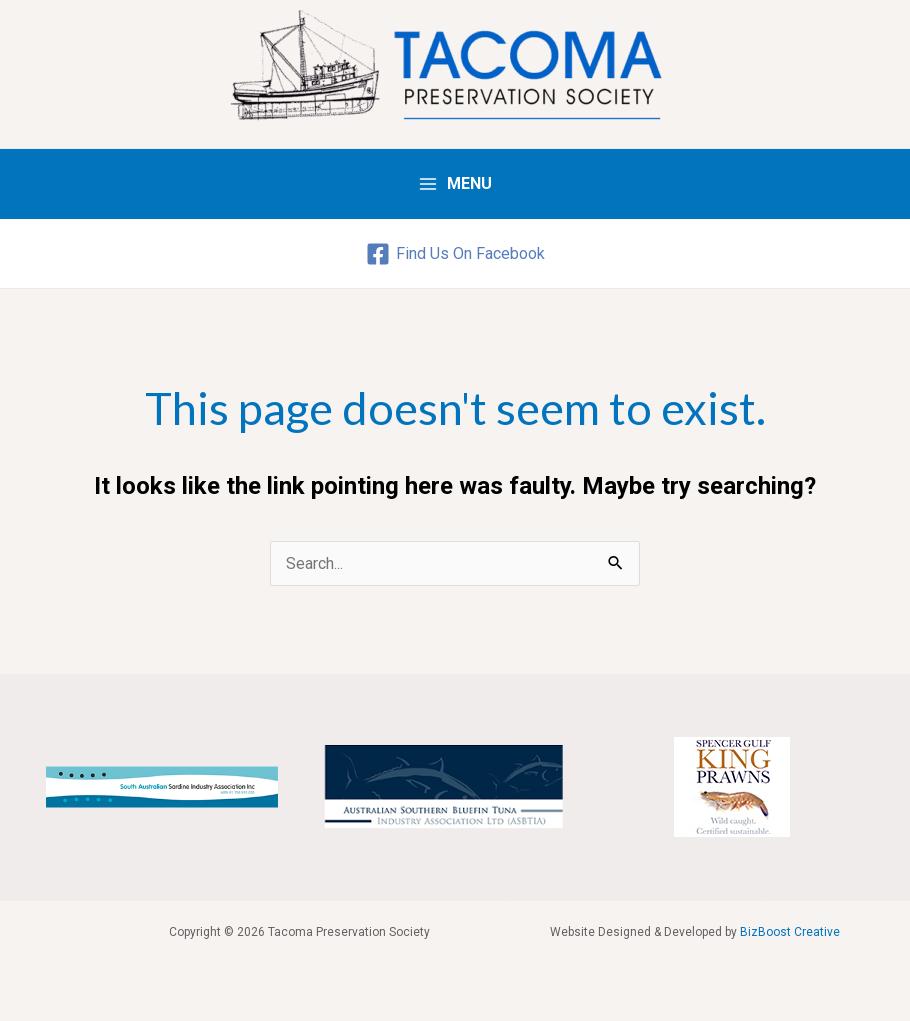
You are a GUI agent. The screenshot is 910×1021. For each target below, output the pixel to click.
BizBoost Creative (790, 932)
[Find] (455, 254)
